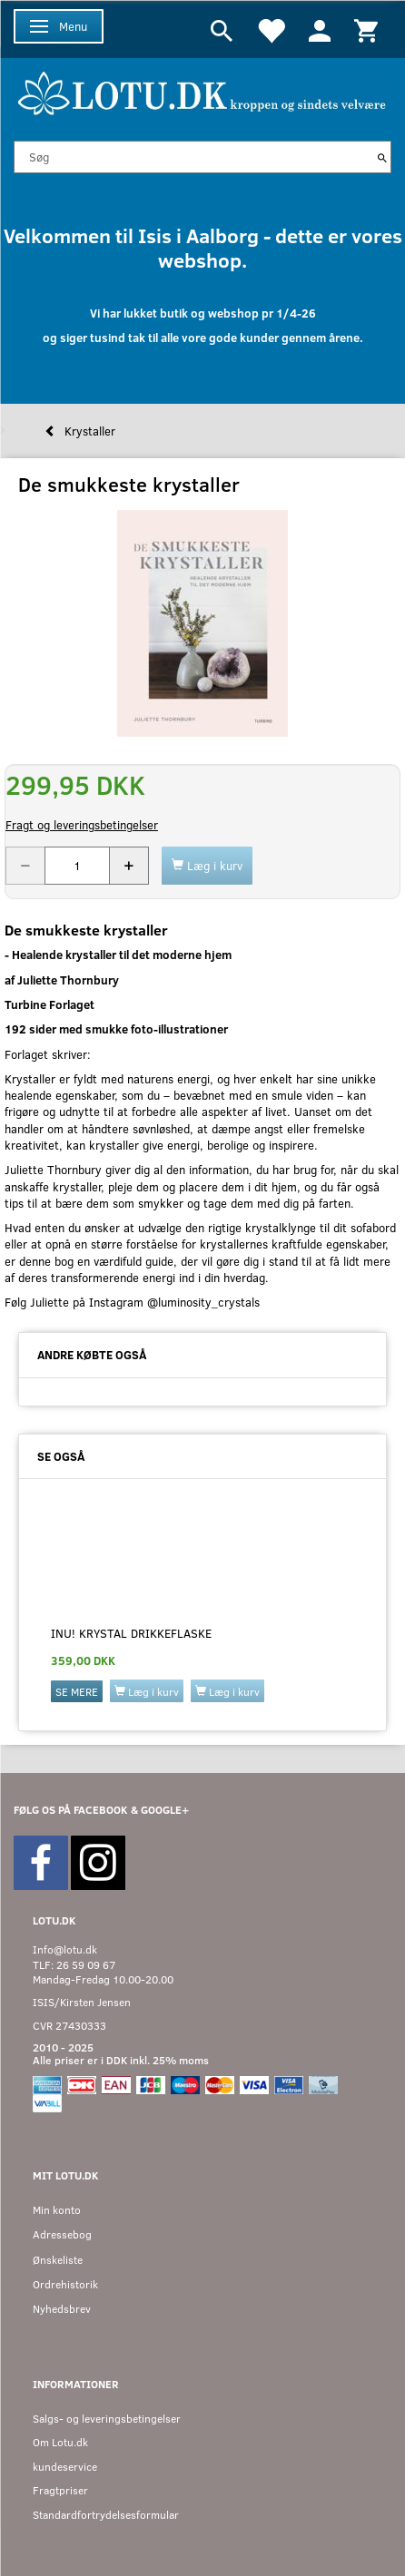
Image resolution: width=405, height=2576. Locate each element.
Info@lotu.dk (65, 1949)
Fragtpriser (60, 2490)
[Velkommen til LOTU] (202, 91)
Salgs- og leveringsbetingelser (107, 2418)
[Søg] (382, 157)
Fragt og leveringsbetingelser (81, 825)
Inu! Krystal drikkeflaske (131, 1633)
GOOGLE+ (165, 1810)
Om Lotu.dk (60, 2442)
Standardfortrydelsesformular (106, 2515)
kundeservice (65, 2466)
